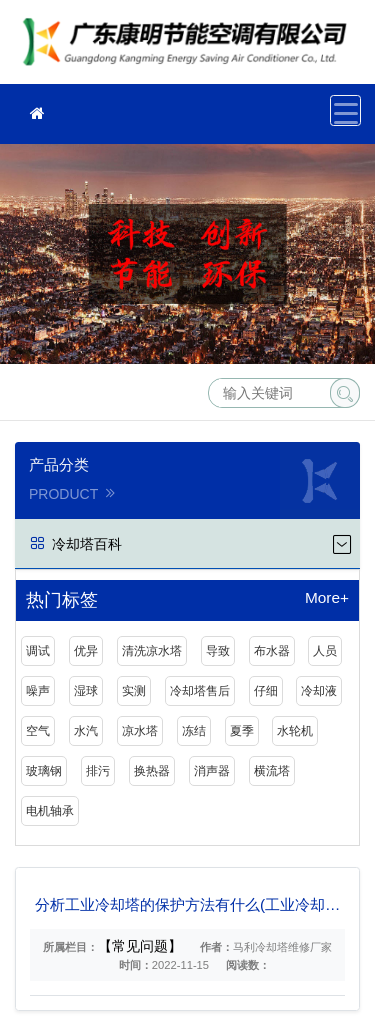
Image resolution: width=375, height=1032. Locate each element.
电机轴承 (50, 811)
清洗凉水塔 (152, 651)
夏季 (242, 731)
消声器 (212, 771)
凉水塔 (140, 731)
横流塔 (272, 771)
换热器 (152, 771)
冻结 (194, 731)
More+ (327, 598)
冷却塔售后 (200, 691)
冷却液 (319, 691)
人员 (325, 651)
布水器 (272, 651)
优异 (86, 651)
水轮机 (295, 731)
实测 (134, 691)
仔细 (266, 691)
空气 (38, 731)
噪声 (38, 691)
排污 (98, 771)
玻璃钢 (44, 771)
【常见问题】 (140, 946)
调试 (38, 651)
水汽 (86, 731)
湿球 (86, 691)
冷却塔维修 (190, 48)
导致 (218, 651)
